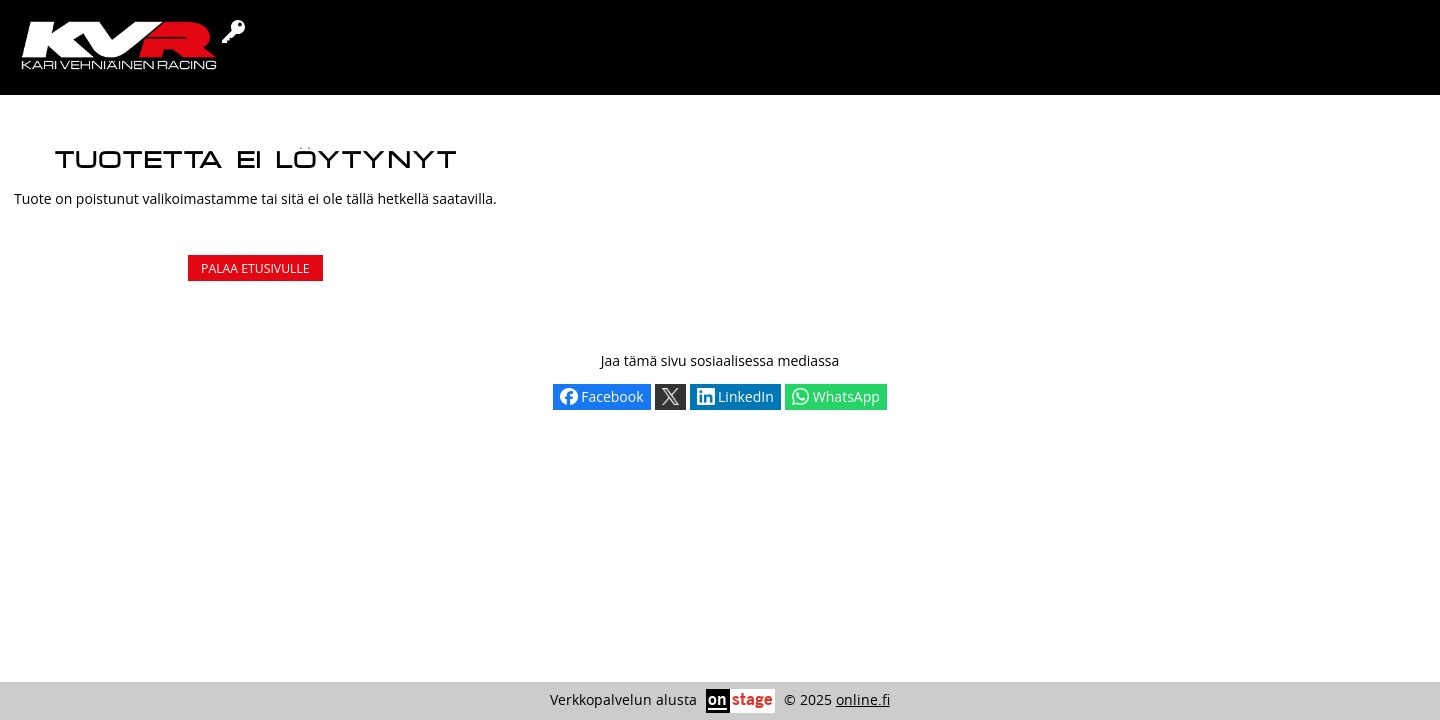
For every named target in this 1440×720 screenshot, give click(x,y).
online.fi (863, 699)
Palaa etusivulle (255, 268)
